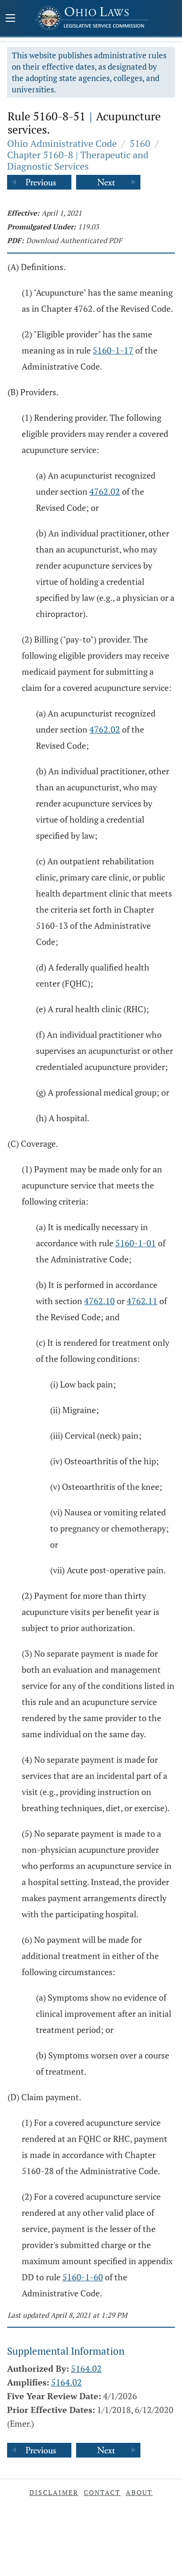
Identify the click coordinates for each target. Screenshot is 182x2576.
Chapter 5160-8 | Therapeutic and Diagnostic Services (77, 160)
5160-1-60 (82, 2277)
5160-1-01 (135, 1243)
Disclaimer (53, 2492)
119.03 (88, 226)
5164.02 (86, 2368)
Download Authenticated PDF (74, 240)
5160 (140, 143)
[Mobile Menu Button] (10, 19)
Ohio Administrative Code (62, 143)
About (139, 2492)
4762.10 (99, 1300)
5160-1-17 (113, 350)
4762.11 (142, 1300)
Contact (102, 2492)
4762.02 (104, 491)
